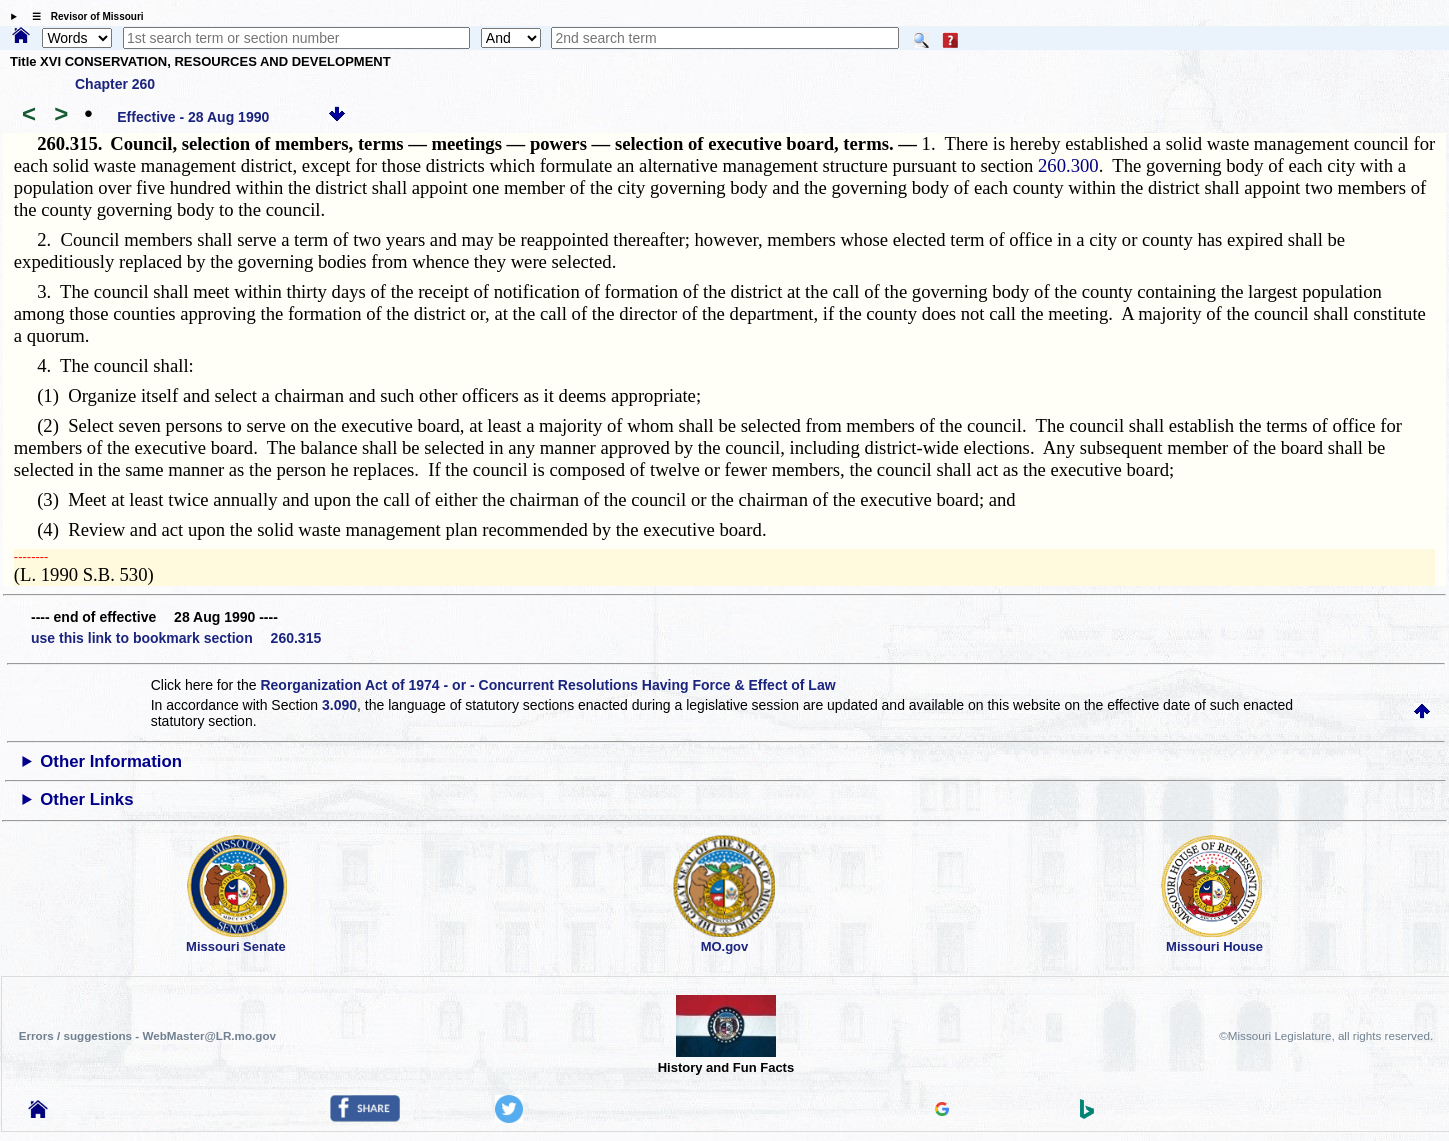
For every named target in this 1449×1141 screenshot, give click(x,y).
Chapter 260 (115, 84)
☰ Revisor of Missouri (83, 16)
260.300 (1068, 165)
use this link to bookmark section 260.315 (176, 638)
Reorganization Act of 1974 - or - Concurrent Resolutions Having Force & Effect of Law (547, 685)
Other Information (111, 761)
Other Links (86, 799)
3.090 (339, 705)
